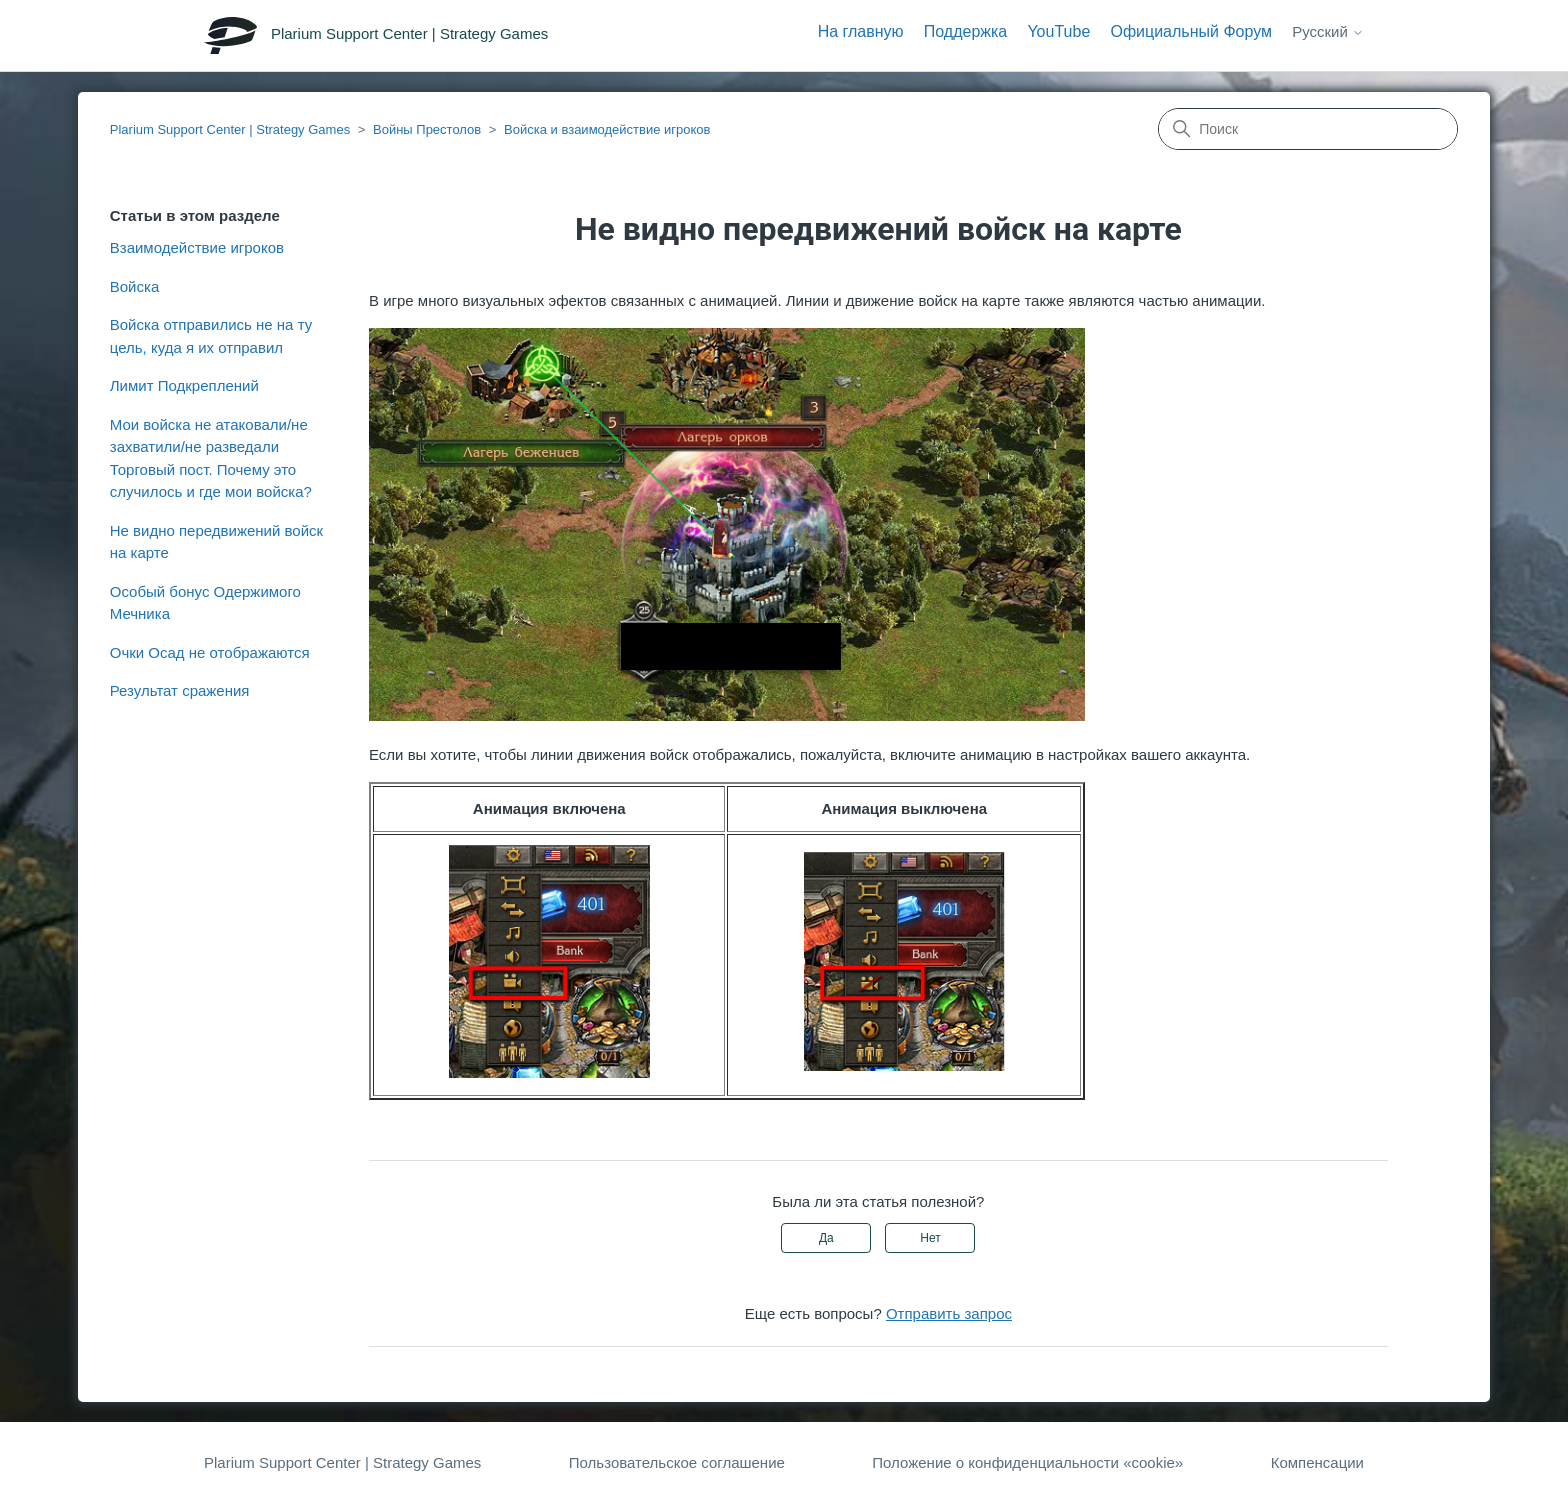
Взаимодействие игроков (197, 247)
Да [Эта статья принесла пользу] (826, 1238)
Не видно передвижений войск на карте (216, 542)
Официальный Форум (1191, 31)
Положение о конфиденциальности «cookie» (1027, 1462)
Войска (134, 286)
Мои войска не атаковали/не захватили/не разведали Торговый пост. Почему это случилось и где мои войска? (211, 458)
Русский (1328, 31)
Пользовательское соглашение (677, 1462)
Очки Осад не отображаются (210, 652)
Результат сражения (180, 690)
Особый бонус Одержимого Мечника (205, 603)
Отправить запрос (949, 1313)
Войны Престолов (427, 129)
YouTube (1058, 31)
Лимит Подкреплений (184, 385)
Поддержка (965, 31)
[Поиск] (1308, 129)
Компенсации (1317, 1462)
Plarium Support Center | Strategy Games (230, 129)
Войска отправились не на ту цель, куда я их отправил (211, 336)
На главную (861, 31)
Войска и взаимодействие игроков (607, 129)
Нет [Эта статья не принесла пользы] (930, 1238)
